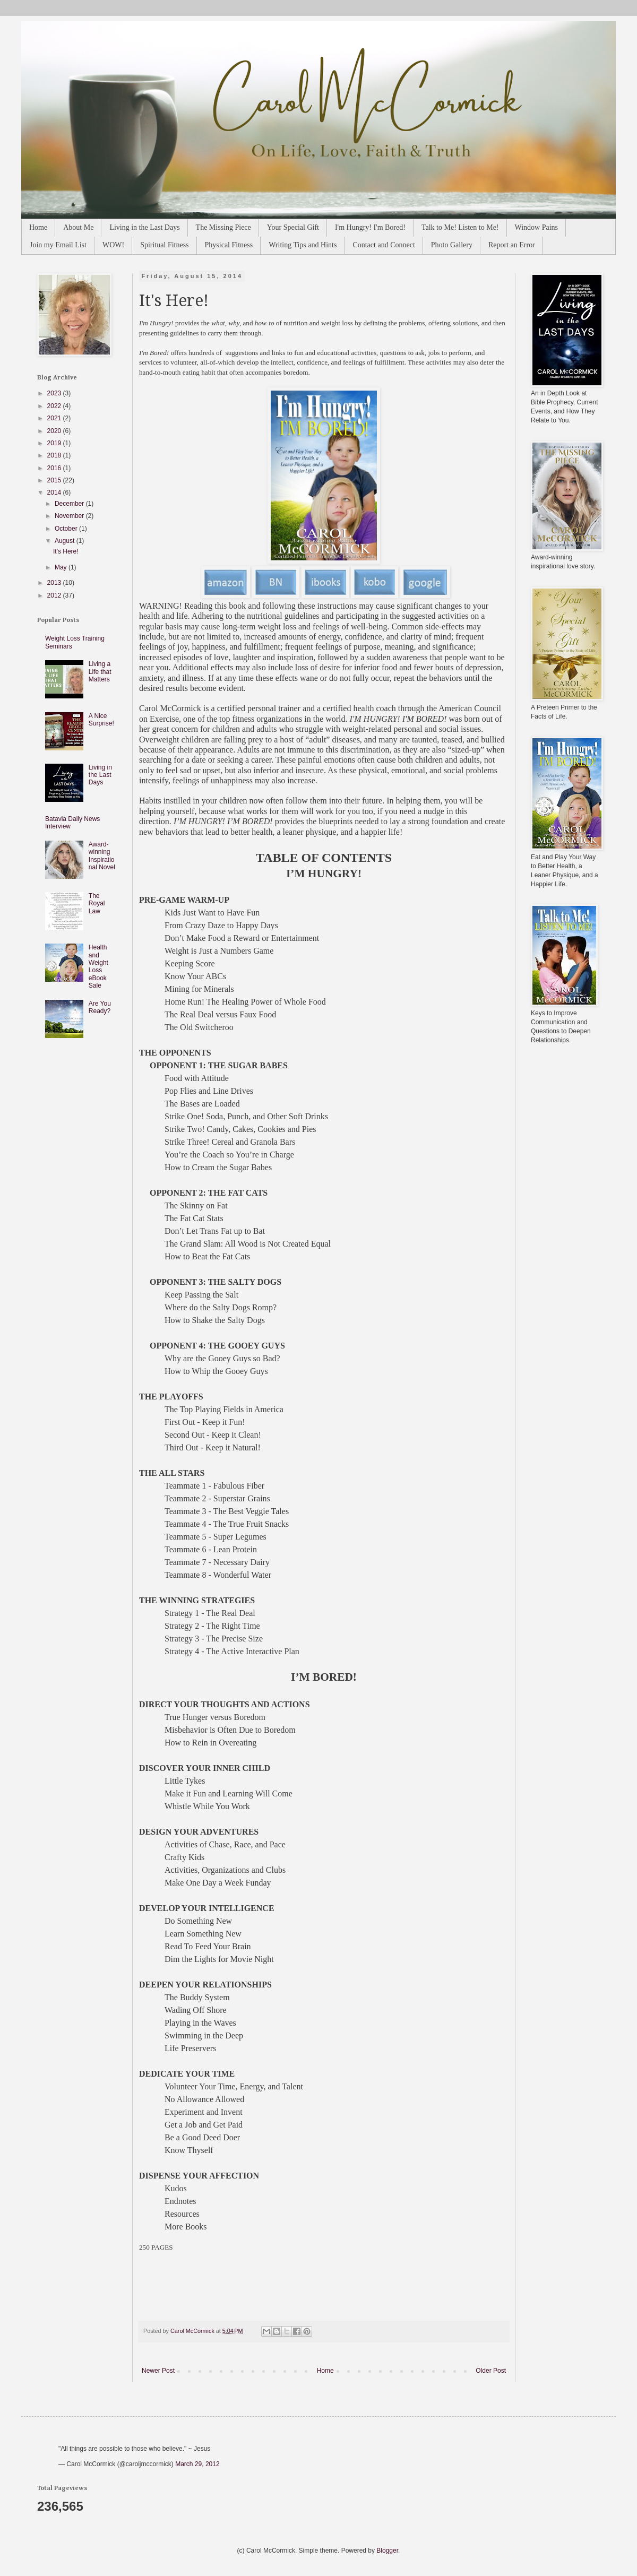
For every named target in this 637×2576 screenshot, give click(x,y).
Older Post (491, 2370)
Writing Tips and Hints (303, 245)
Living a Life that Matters (100, 671)
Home (38, 227)
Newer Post (158, 2370)
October (67, 528)
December (70, 503)
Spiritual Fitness (164, 245)
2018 (55, 455)
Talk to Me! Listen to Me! (460, 227)
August (65, 540)
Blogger (387, 2550)
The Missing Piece (223, 227)
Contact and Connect (383, 245)
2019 (55, 443)
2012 (55, 595)
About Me (78, 227)
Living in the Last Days (144, 227)
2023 (55, 393)
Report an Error (511, 245)
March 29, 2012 (197, 2464)
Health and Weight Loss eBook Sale (98, 966)
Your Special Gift (293, 227)
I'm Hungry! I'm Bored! (370, 227)
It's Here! (66, 551)
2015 (55, 480)
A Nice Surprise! (101, 719)
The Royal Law (97, 903)
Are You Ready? (100, 1007)
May (61, 567)
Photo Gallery (451, 245)
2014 (55, 492)
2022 (55, 406)
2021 (55, 418)
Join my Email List (58, 245)
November (70, 516)
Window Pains (536, 227)
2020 (55, 431)
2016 (55, 468)
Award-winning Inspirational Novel (102, 856)
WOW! (113, 245)
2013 (55, 582)
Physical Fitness (229, 245)
